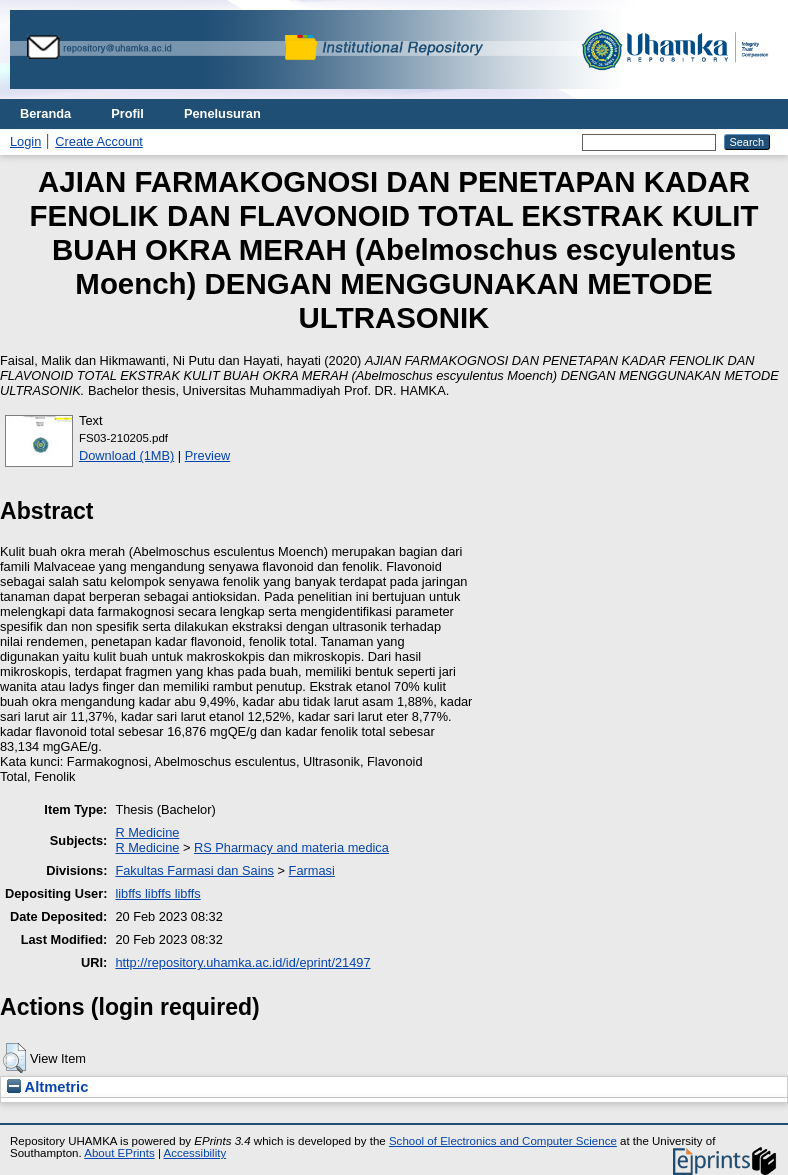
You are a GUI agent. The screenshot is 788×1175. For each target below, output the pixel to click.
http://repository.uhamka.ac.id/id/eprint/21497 (242, 962)
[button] (14, 1058)
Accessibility (194, 1153)
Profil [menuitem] (127, 113)
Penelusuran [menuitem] (222, 113)
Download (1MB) (126, 455)
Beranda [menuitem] (45, 113)
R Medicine (147, 832)
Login (25, 141)
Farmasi (312, 870)
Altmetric (47, 1087)
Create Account (99, 141)
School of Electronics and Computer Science (503, 1141)
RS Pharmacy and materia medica (291, 847)
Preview (208, 455)
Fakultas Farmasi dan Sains (194, 870)
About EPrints (119, 1153)
